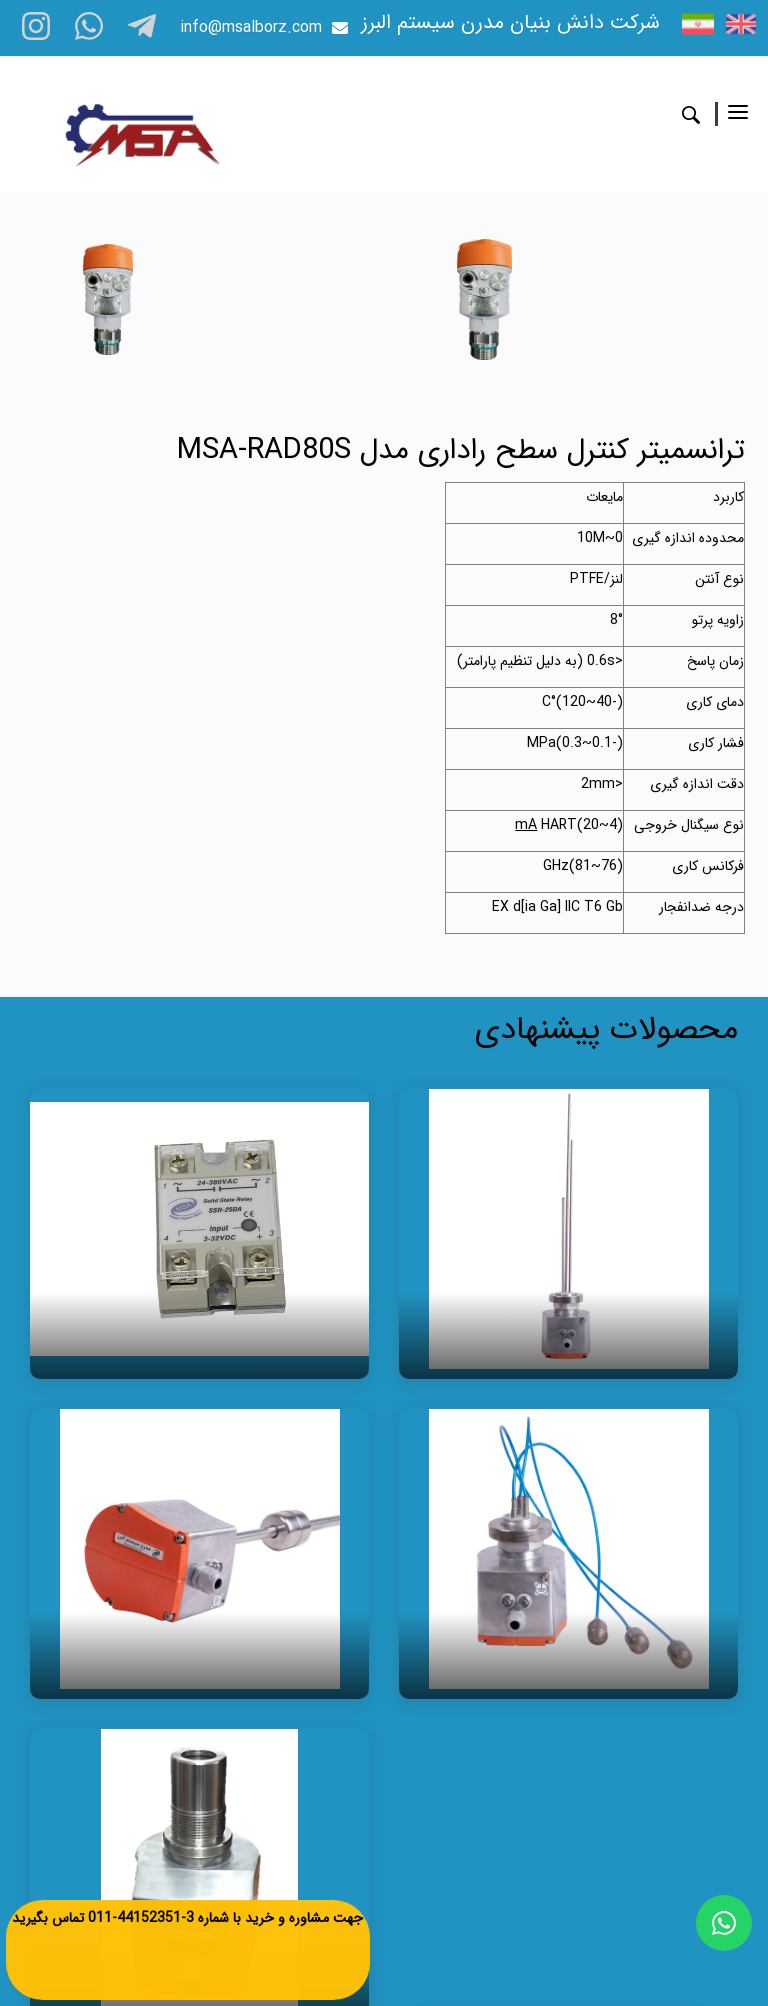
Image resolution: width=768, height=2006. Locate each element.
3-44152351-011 (141, 1918)
